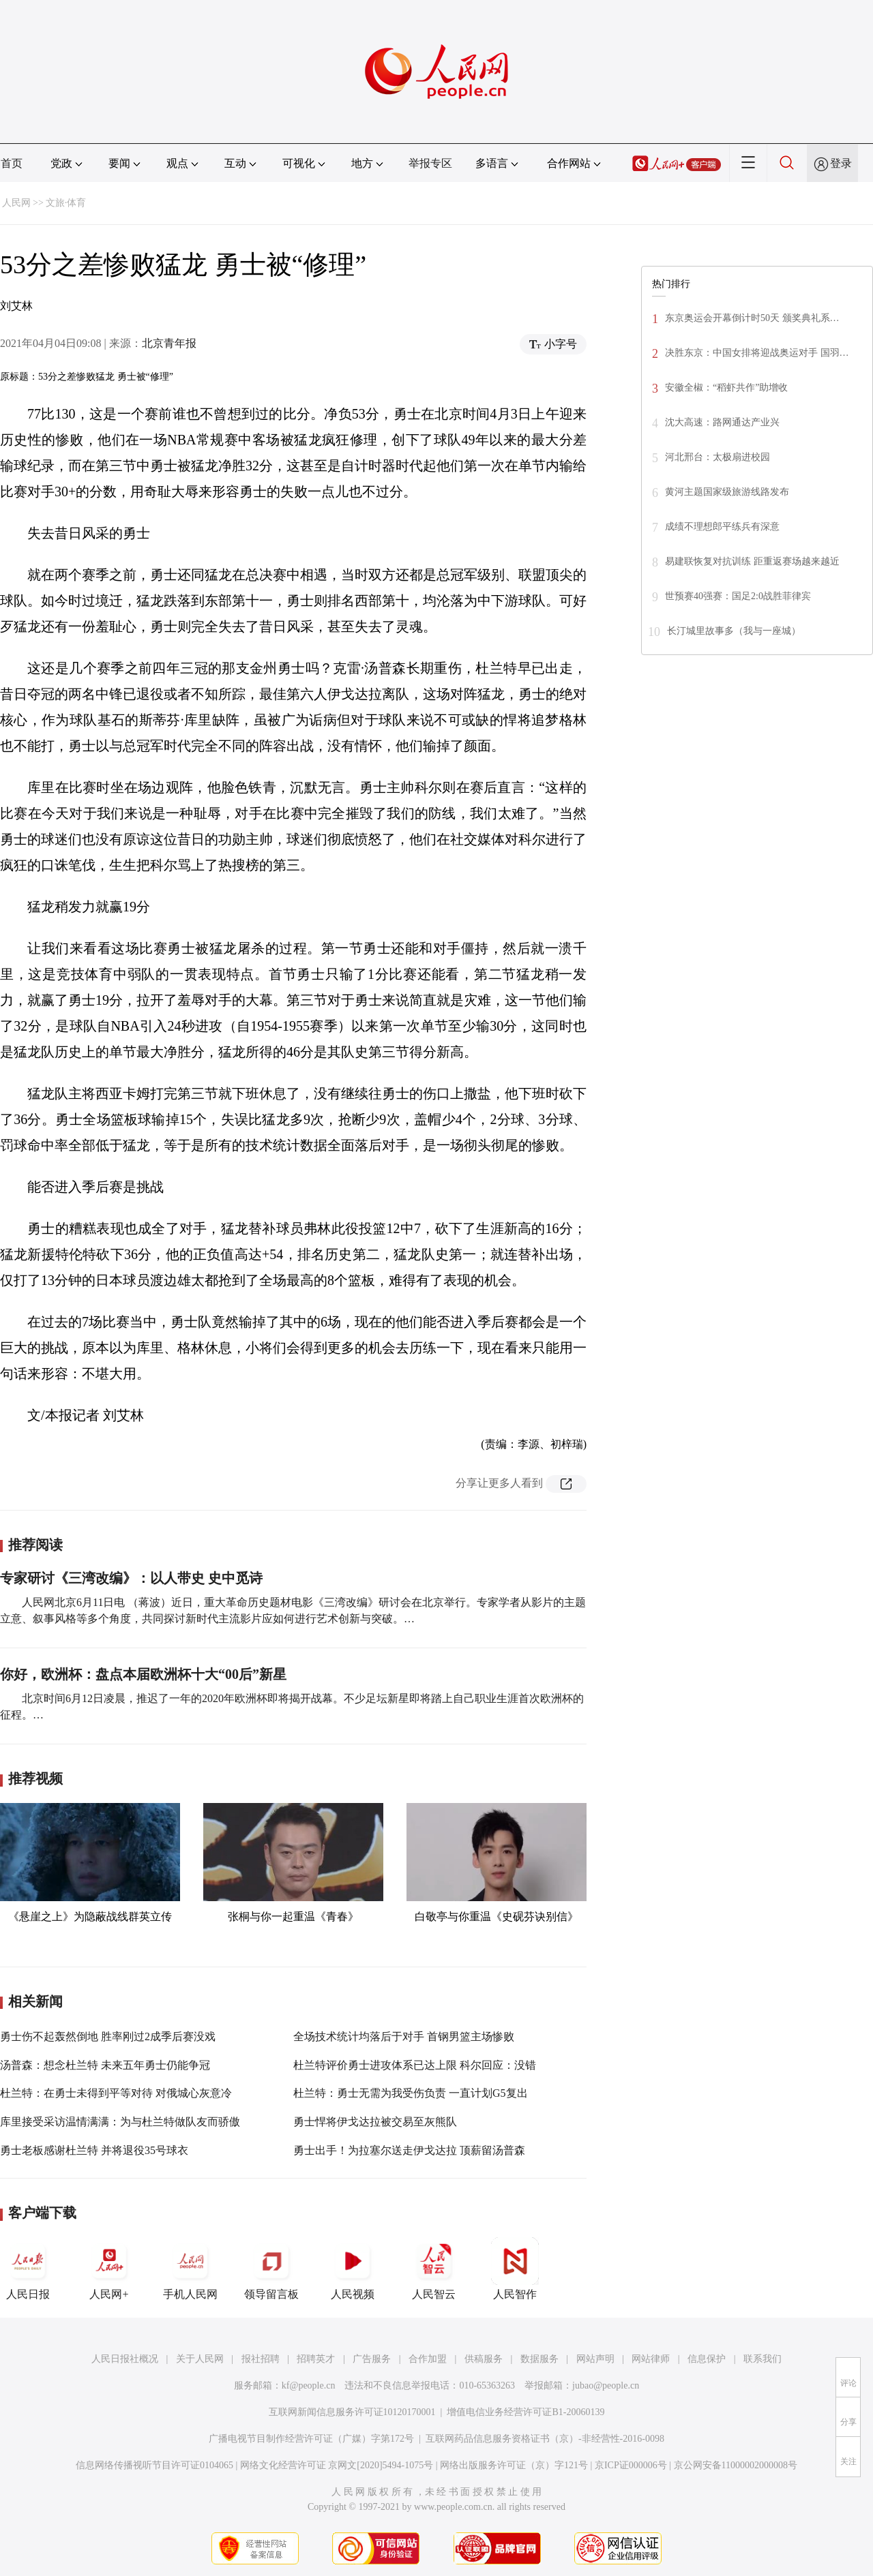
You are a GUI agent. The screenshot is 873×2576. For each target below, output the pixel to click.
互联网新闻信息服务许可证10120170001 (352, 2412)
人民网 (16, 203)
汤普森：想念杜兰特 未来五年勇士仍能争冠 (105, 2065)
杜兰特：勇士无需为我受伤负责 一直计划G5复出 (410, 2093)
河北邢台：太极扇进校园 (717, 457)
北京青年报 (169, 343)
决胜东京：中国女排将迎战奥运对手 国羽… (757, 353)
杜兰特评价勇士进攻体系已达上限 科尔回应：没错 (414, 2065)
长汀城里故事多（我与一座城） (734, 631)
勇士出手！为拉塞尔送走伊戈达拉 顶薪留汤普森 (409, 2150)
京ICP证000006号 (631, 2465)
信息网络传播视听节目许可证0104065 (154, 2465)
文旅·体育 (66, 203)
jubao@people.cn (605, 2385)
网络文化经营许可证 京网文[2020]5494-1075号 (337, 2465)
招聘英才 (316, 2359)
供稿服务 (483, 2359)
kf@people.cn (309, 2385)
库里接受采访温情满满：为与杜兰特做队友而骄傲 (120, 2121)
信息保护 (706, 2359)
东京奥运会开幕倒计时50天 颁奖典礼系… (752, 318)
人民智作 (515, 2268)
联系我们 (762, 2359)
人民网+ (109, 2268)
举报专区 (430, 163)
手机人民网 (190, 2268)
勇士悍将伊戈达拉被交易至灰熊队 (375, 2121)
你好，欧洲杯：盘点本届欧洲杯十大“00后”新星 (143, 1674)
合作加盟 (428, 2359)
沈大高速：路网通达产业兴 (722, 422)
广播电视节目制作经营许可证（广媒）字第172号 (311, 2439)
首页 (12, 163)
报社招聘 (260, 2359)
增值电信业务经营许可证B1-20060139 (525, 2412)
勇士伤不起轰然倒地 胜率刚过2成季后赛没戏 (108, 2036)
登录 (841, 163)
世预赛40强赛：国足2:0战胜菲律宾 (738, 596)
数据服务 (539, 2359)
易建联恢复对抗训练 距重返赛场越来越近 (752, 561)
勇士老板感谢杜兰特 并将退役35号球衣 (94, 2150)
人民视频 (352, 2268)
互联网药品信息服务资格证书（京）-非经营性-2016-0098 (545, 2439)
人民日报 (28, 2268)
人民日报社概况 (124, 2359)
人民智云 (434, 2268)
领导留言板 (271, 2268)
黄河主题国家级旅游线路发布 (727, 492)
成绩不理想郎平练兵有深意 (722, 526)
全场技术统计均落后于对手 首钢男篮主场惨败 (403, 2036)
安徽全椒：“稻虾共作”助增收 (726, 387)
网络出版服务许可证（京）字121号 (514, 2465)
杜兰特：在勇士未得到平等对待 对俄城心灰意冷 (116, 2093)
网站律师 (651, 2359)
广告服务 (372, 2359)
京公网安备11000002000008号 (735, 2465)
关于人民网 (200, 2359)
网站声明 (595, 2359)
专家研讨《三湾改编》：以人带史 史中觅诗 (131, 1578)
